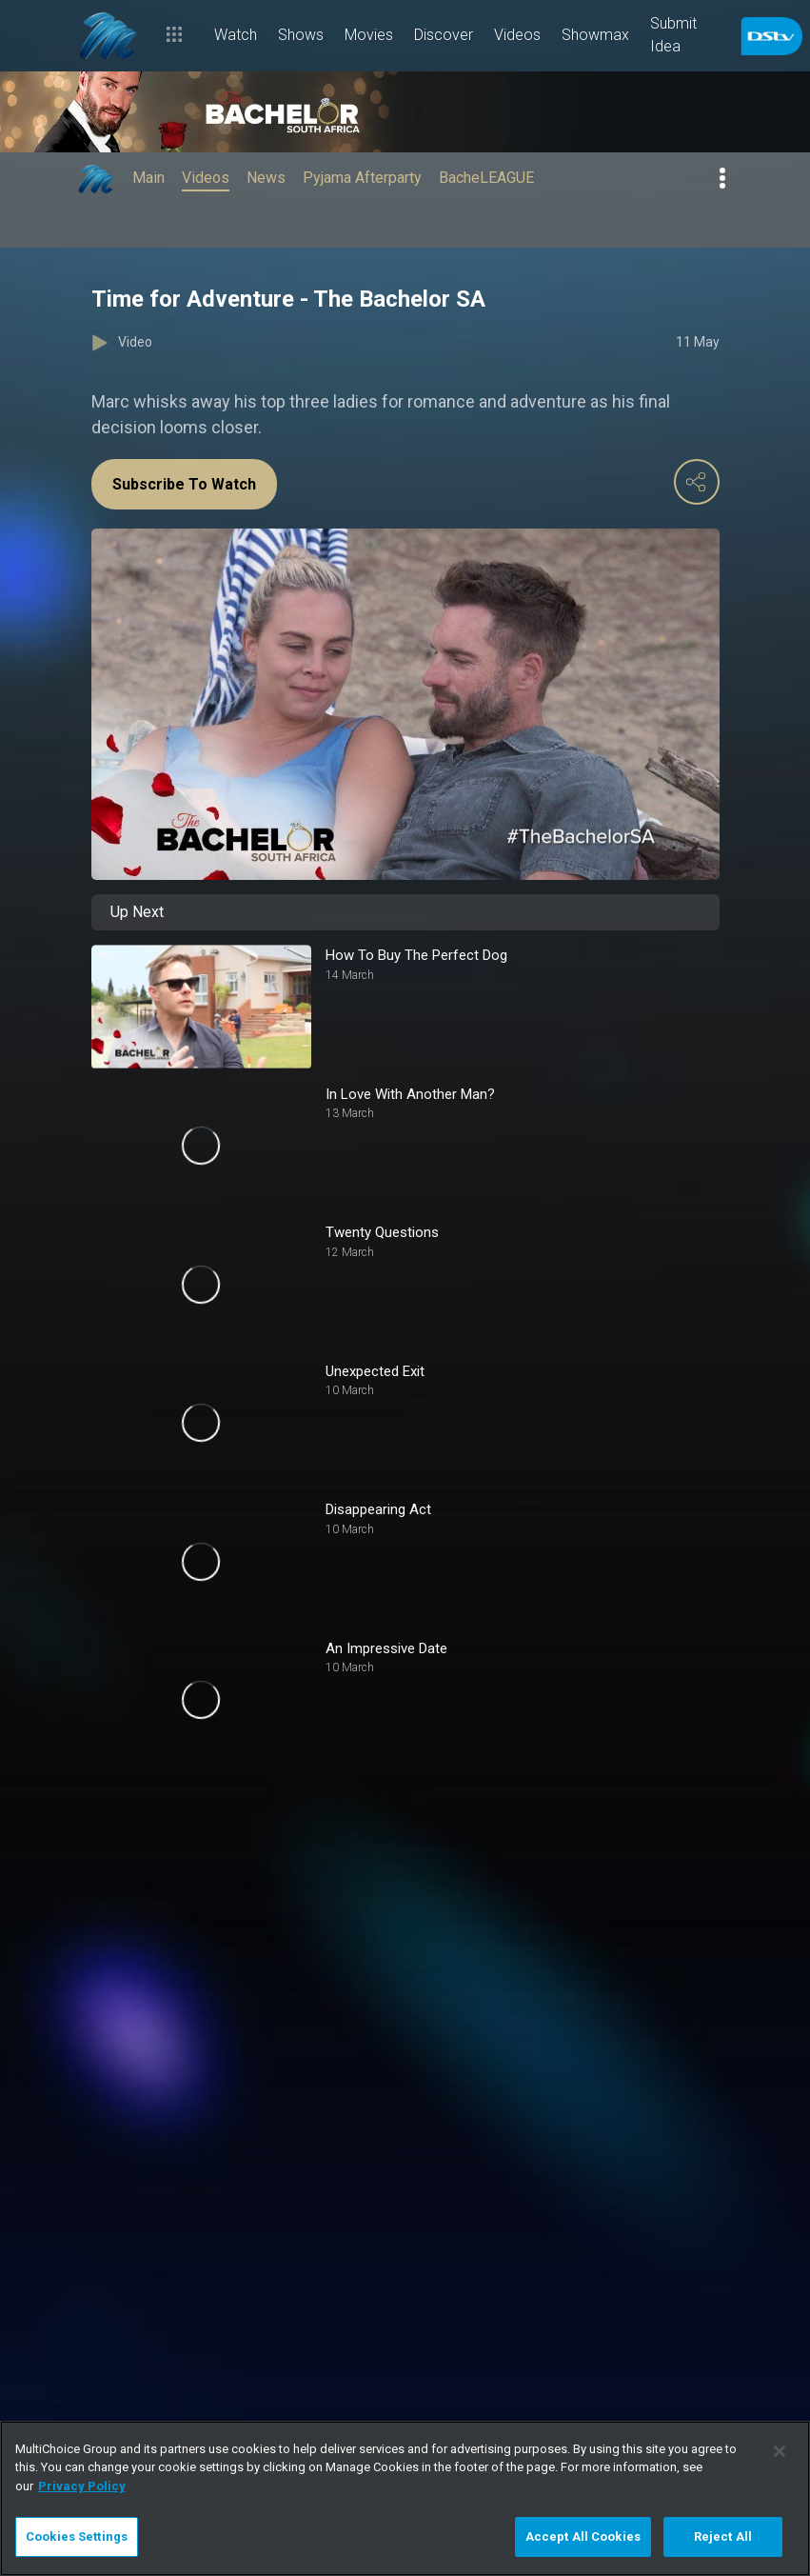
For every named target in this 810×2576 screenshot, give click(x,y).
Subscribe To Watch (184, 484)
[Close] (779, 2451)
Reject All (723, 2536)
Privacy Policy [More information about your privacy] (82, 2486)
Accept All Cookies (583, 2536)
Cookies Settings (77, 2536)
